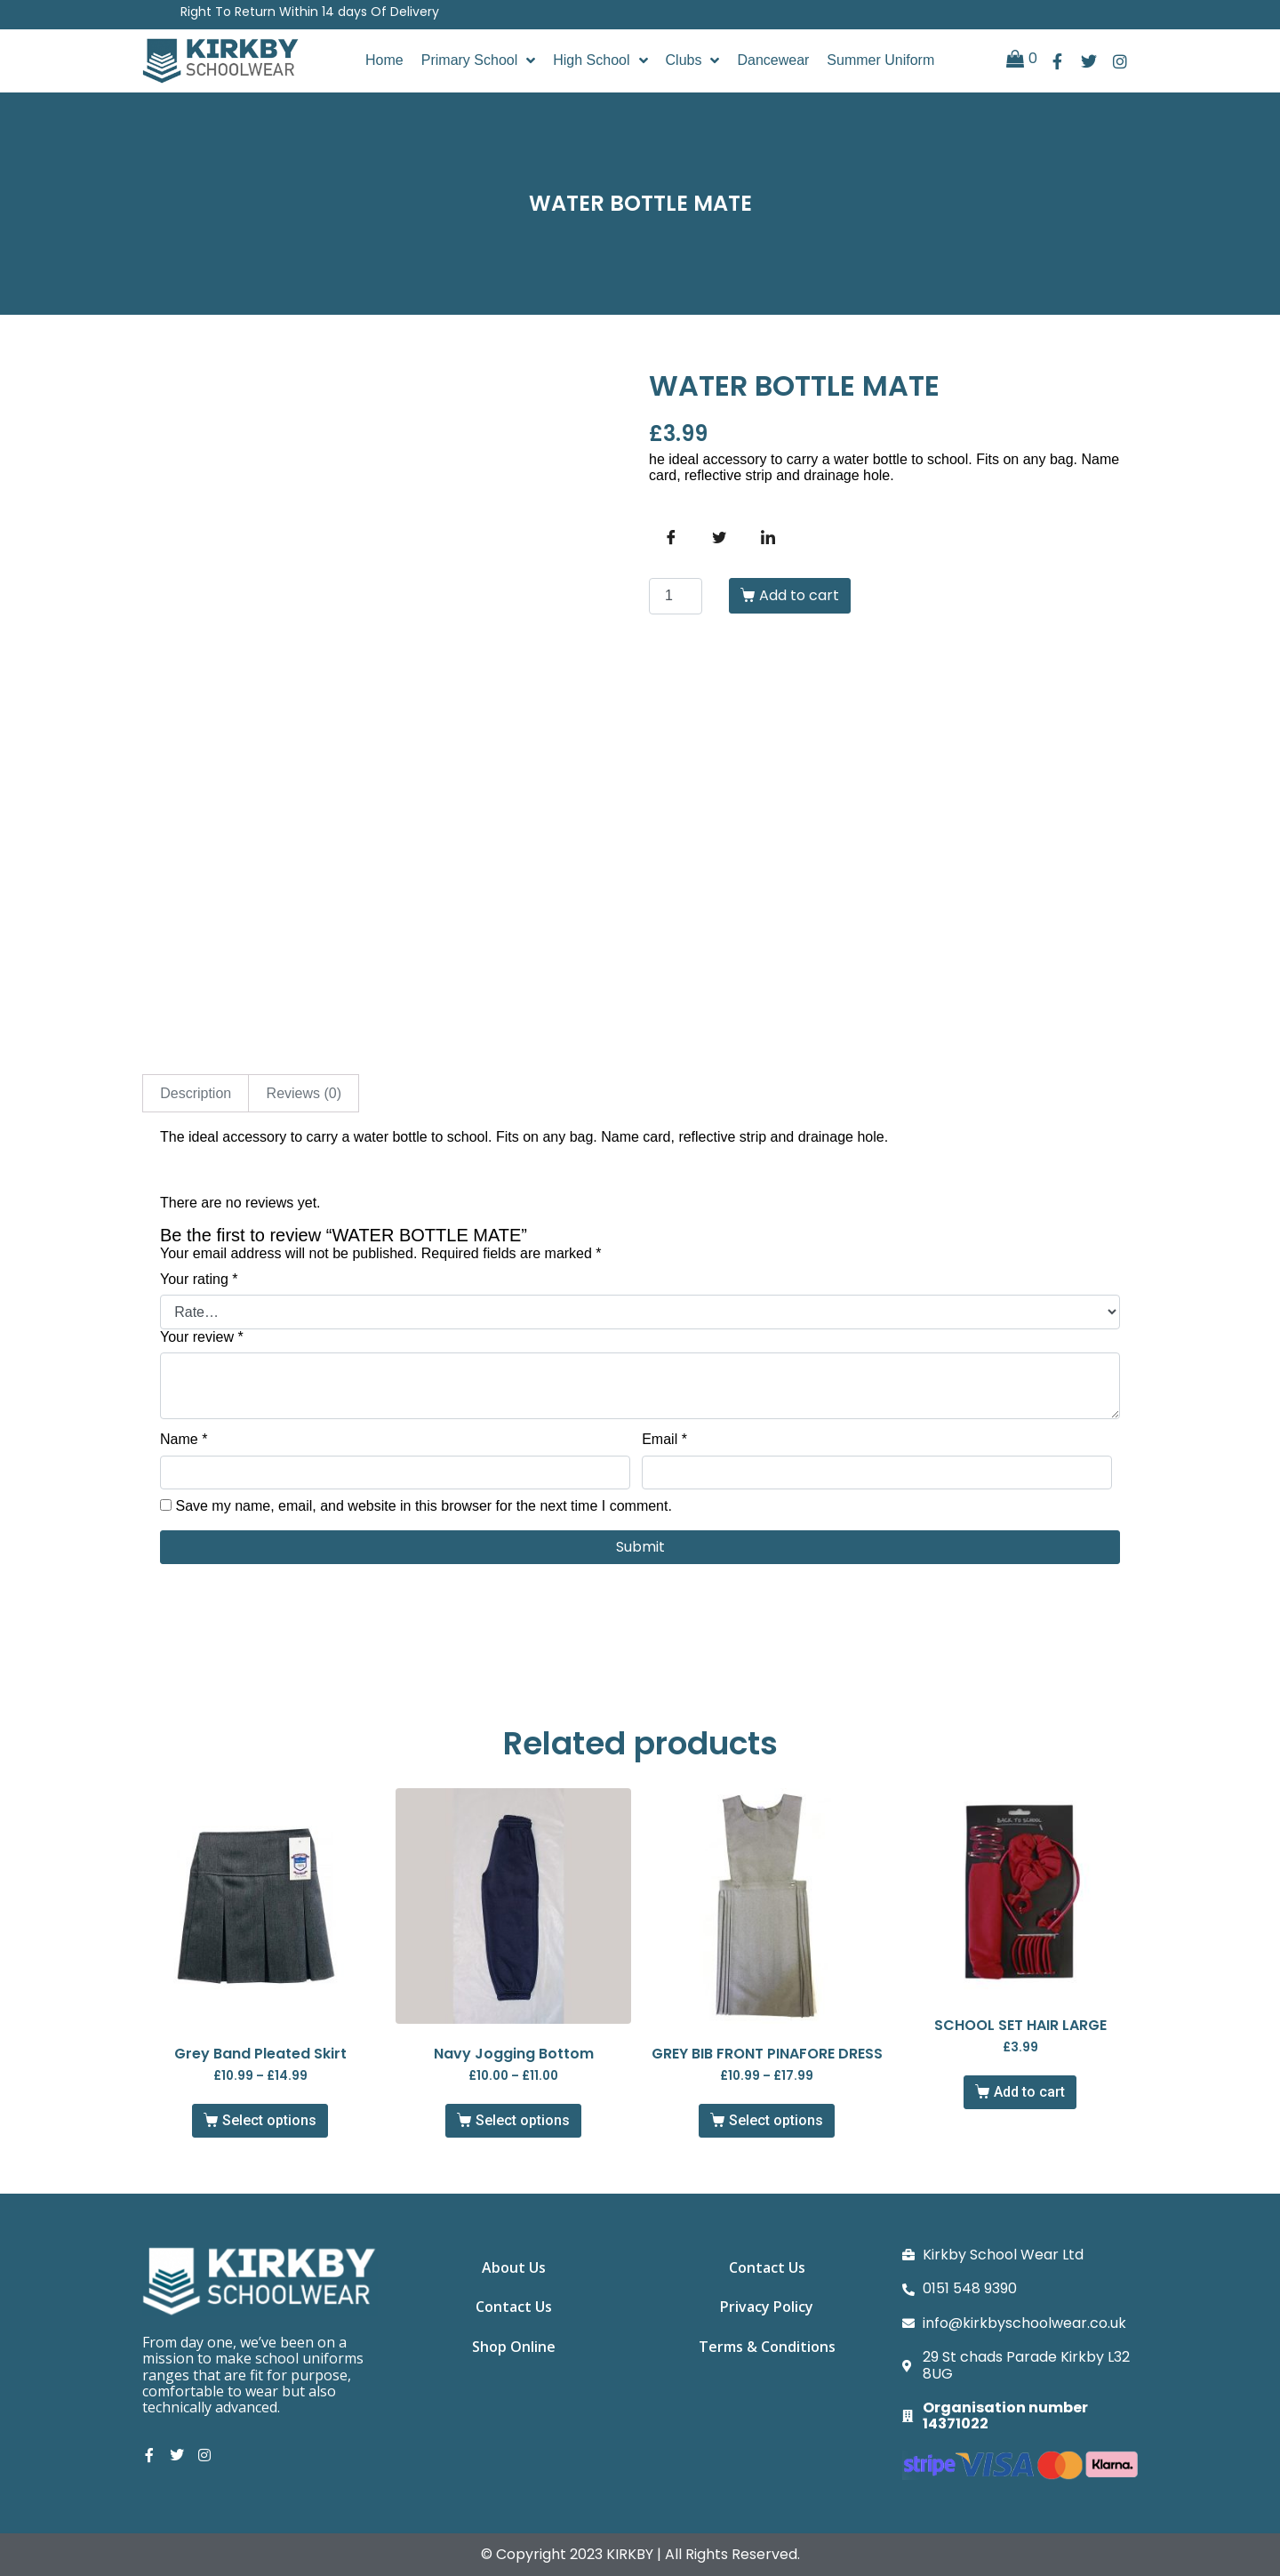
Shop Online (514, 2349)
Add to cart (799, 595)
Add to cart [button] (1029, 2091)
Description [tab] (195, 1093)
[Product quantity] (675, 596)
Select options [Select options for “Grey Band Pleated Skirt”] (269, 2120)
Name (183, 1439)
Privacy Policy (766, 2308)
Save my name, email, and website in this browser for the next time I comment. (423, 1505)
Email (664, 1439)
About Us (514, 2267)
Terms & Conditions (767, 2349)
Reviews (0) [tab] (304, 1093)
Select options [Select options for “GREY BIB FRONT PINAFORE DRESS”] (776, 2120)
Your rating (198, 1279)
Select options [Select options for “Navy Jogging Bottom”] (523, 2120)
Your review (202, 1336)
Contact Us (514, 2308)
